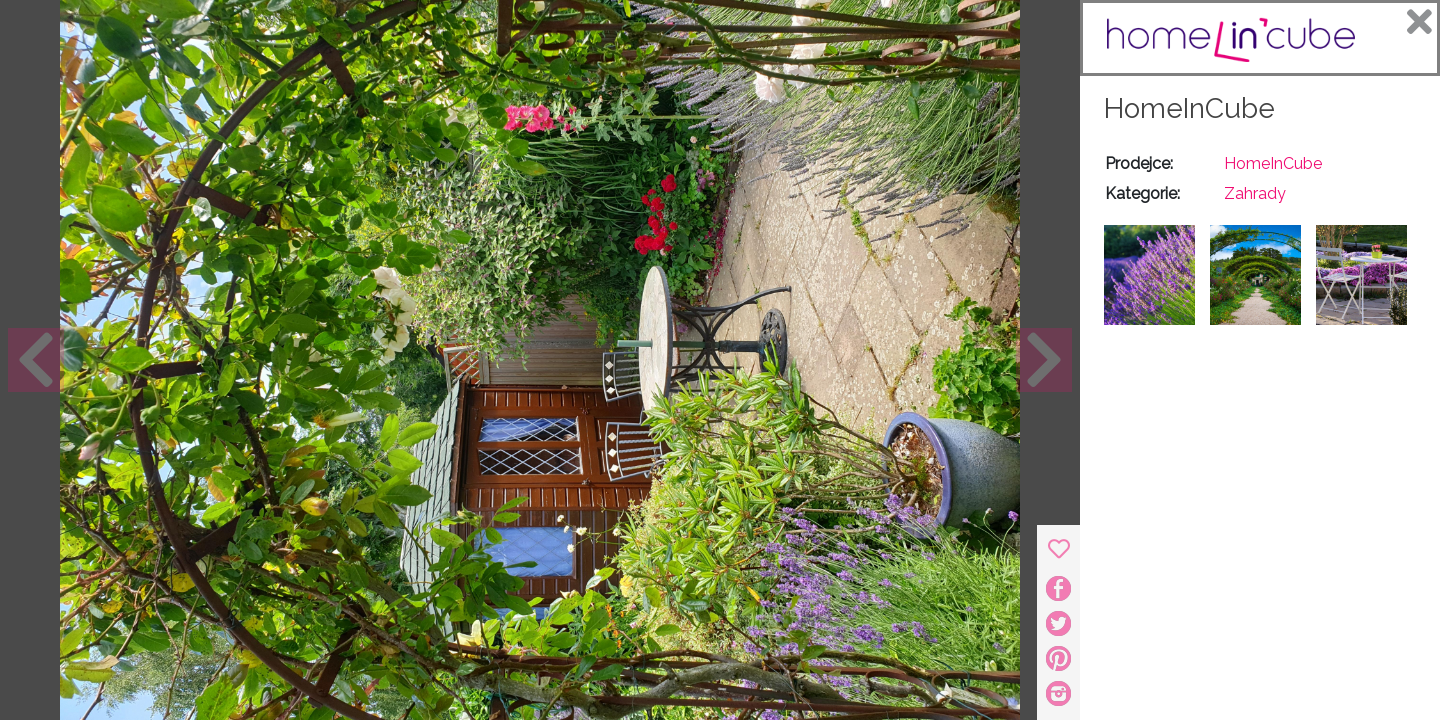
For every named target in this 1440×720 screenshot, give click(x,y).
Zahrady (1255, 193)
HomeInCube (1189, 108)
